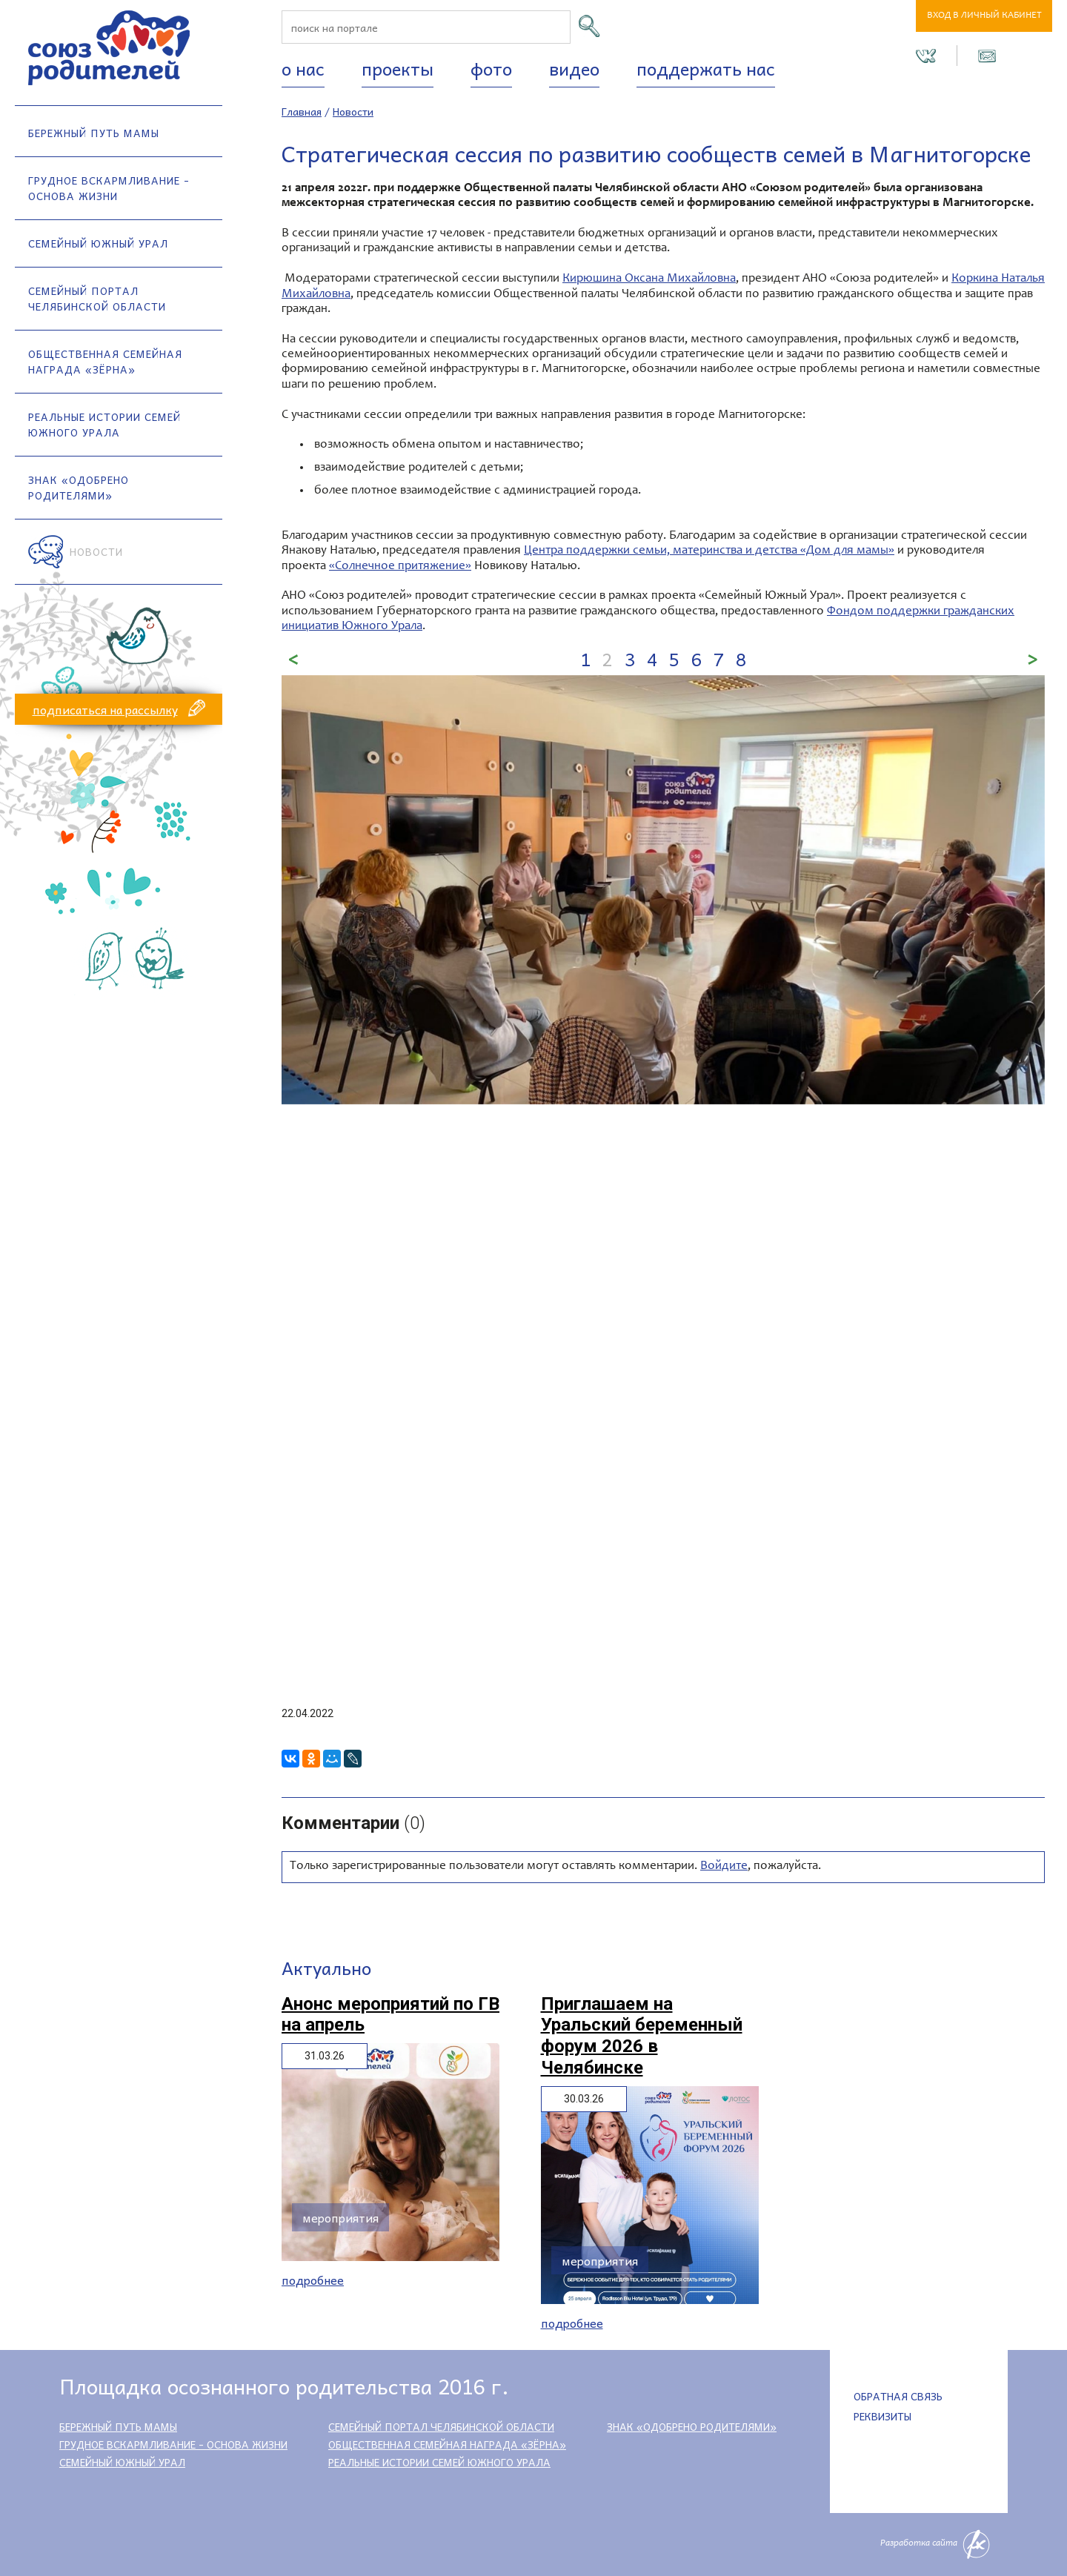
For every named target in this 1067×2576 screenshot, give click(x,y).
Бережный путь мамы (93, 133)
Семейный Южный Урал (98, 243)
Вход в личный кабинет (984, 16)
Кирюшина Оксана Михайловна (649, 279)
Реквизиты (882, 2416)
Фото (491, 68)
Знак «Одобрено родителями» (78, 487)
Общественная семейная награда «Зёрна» (105, 361)
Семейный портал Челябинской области (97, 298)
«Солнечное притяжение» (400, 566)
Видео (574, 68)
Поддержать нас (705, 68)
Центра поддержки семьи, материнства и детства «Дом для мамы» (709, 551)
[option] (663, 889)
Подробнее (313, 2280)
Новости (96, 551)
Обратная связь (898, 2396)
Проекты (397, 68)
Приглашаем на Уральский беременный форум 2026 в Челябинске (641, 2036)
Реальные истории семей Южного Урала (104, 424)
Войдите (724, 1866)
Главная (302, 111)
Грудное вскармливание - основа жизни (109, 188)
